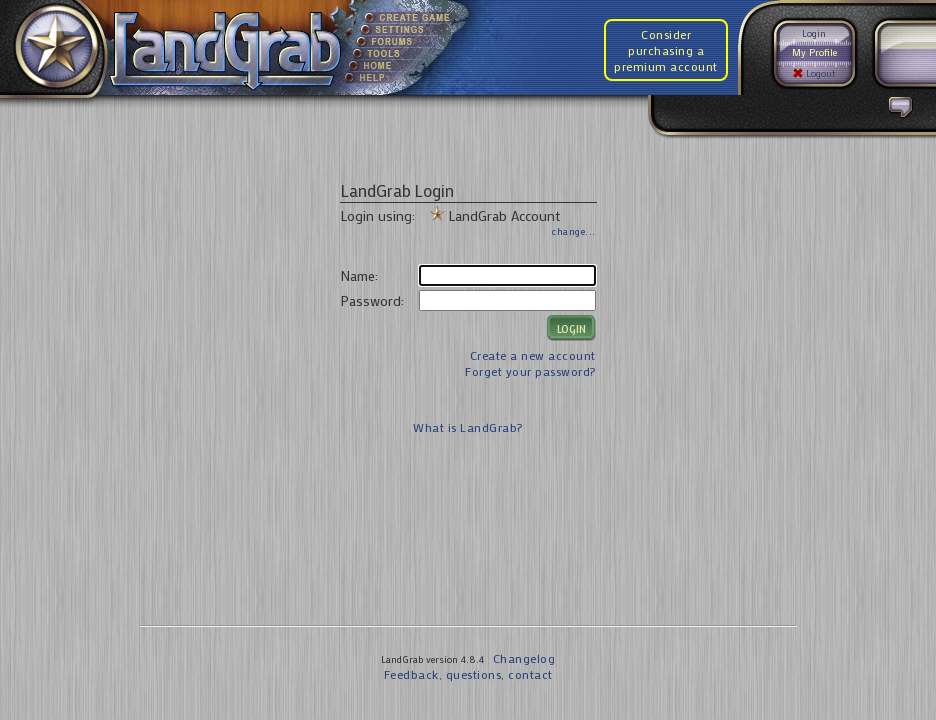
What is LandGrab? (468, 427)
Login (814, 33)
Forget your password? (530, 371)
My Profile (814, 52)
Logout (814, 73)
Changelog (524, 658)
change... (574, 231)
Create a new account (533, 355)
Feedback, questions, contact (468, 674)
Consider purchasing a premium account (666, 50)
